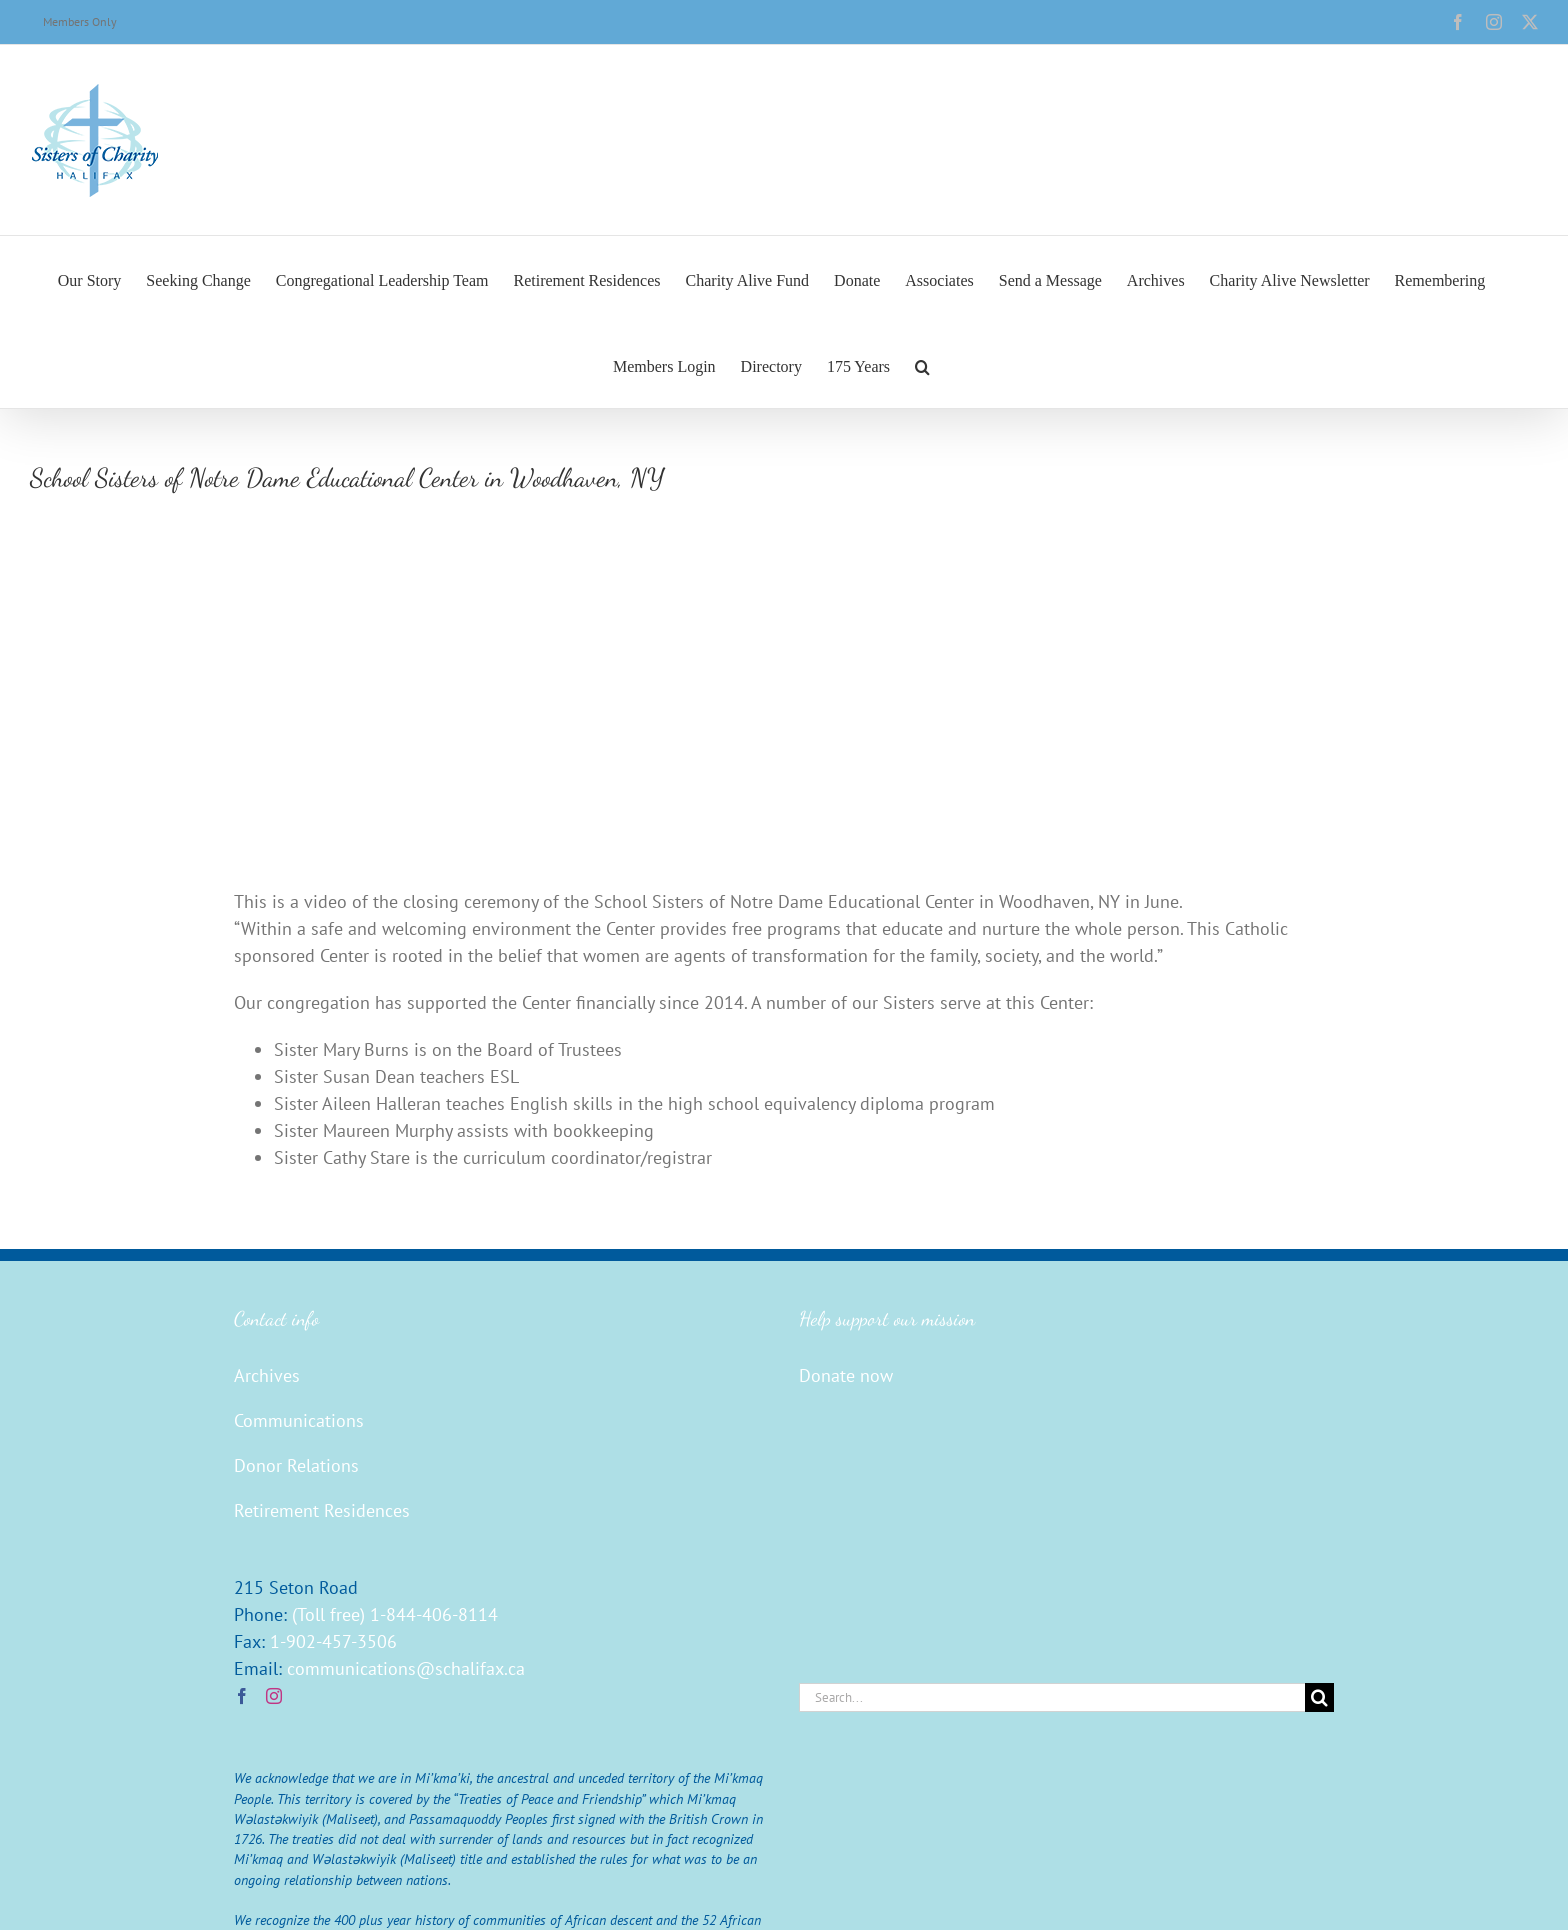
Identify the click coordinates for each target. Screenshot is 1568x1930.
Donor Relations (296, 1465)
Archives (267, 1375)
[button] (922, 365)
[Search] (1319, 1697)
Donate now (846, 1375)
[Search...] (1052, 1697)
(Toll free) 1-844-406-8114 (395, 1614)
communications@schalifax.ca (406, 1668)
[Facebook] (242, 1696)
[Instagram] (274, 1696)
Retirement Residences (322, 1510)
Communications (299, 1420)
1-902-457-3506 (333, 1641)
